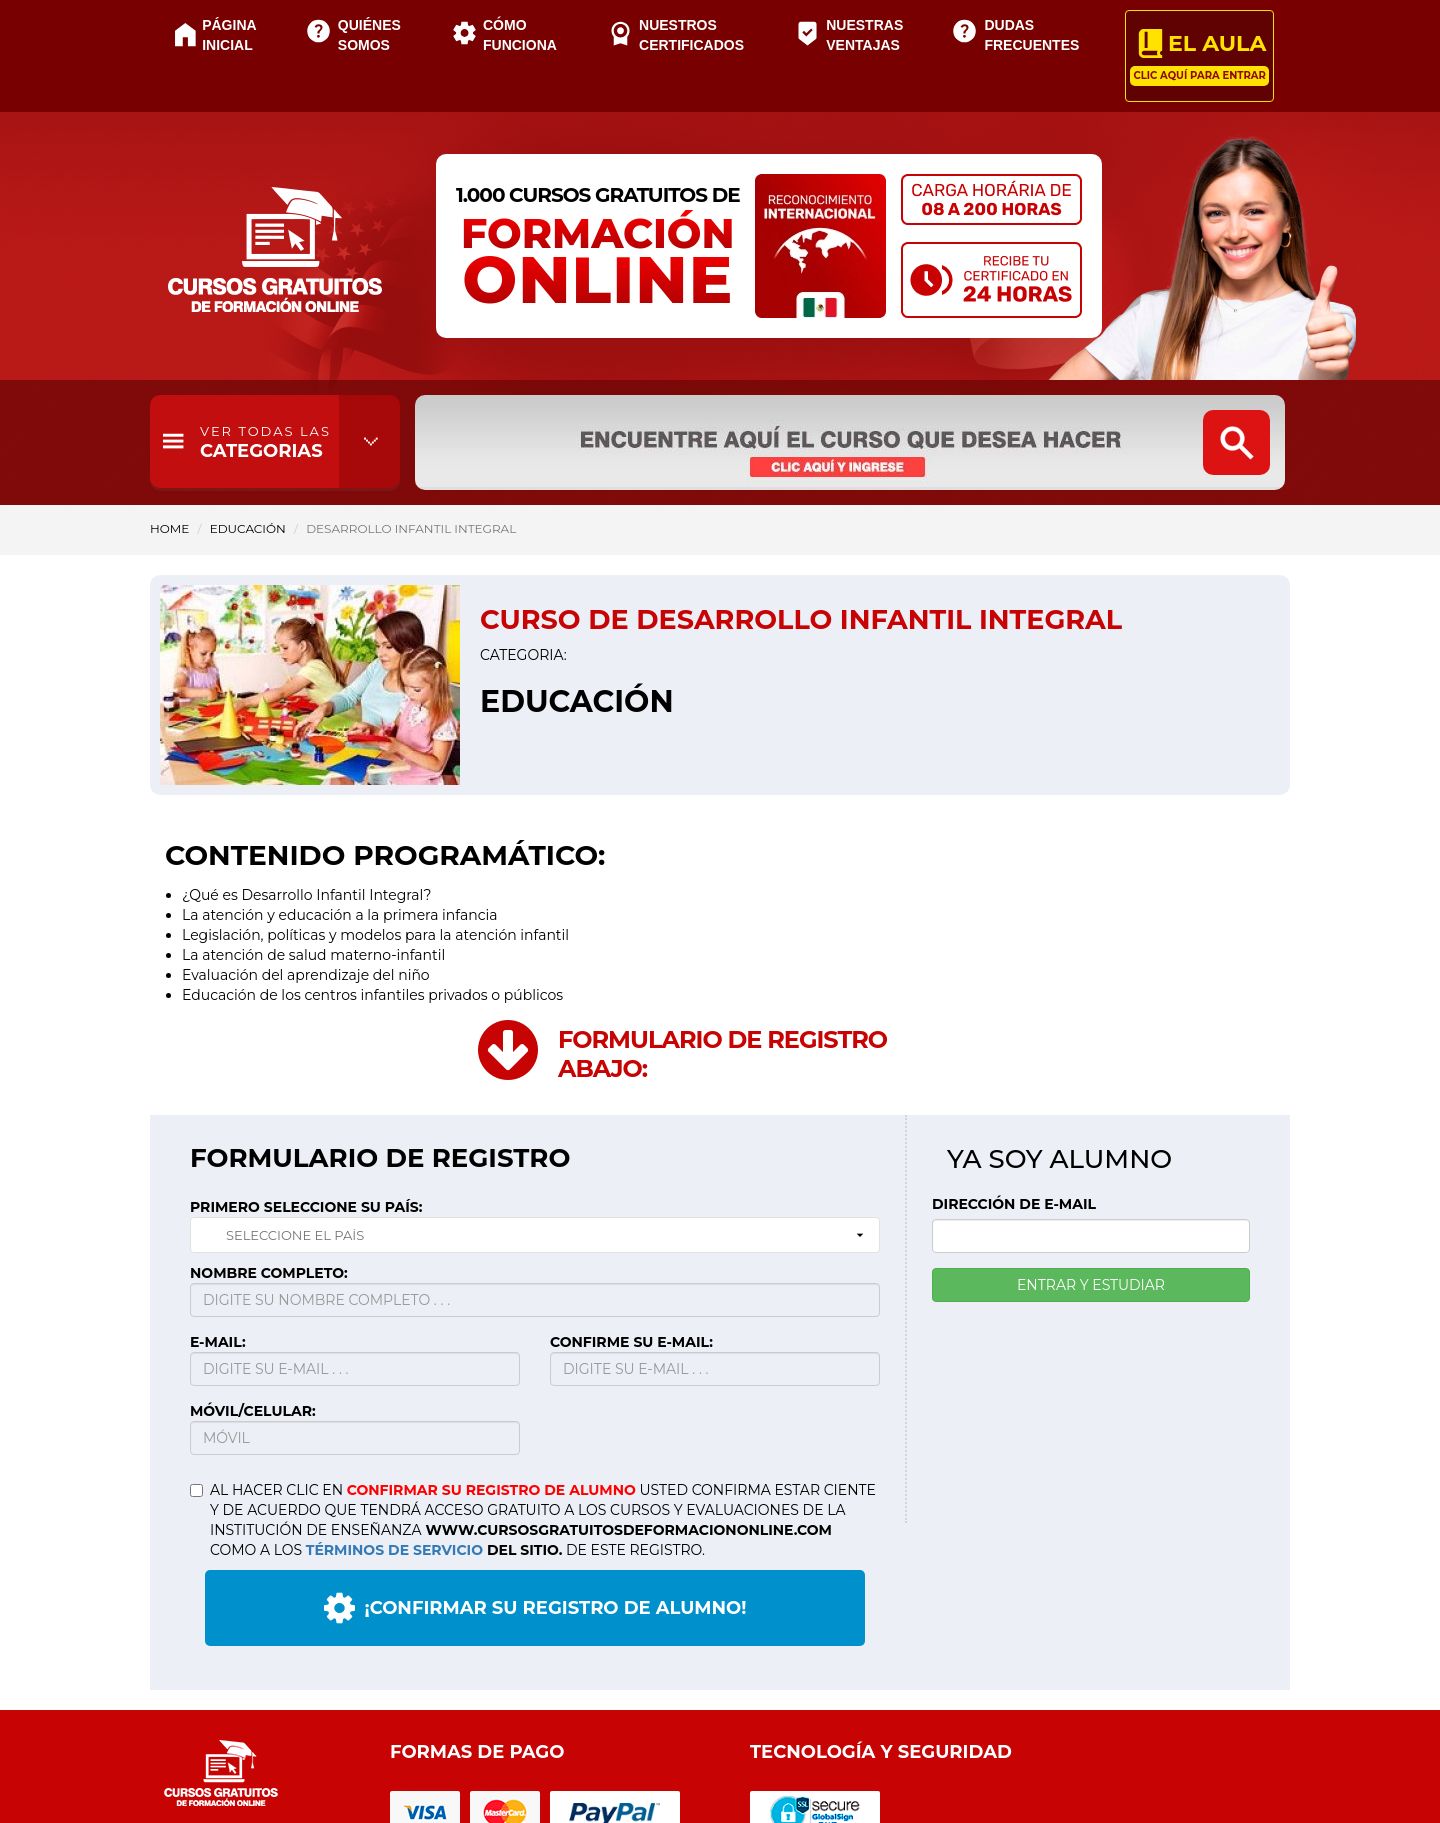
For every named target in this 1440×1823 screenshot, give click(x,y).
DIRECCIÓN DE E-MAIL (1014, 1204)
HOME (169, 528)
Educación (248, 528)
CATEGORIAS (265, 442)
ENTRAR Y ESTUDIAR (1091, 1285)
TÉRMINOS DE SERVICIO (394, 1550)
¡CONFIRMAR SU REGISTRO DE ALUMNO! (535, 1608)
